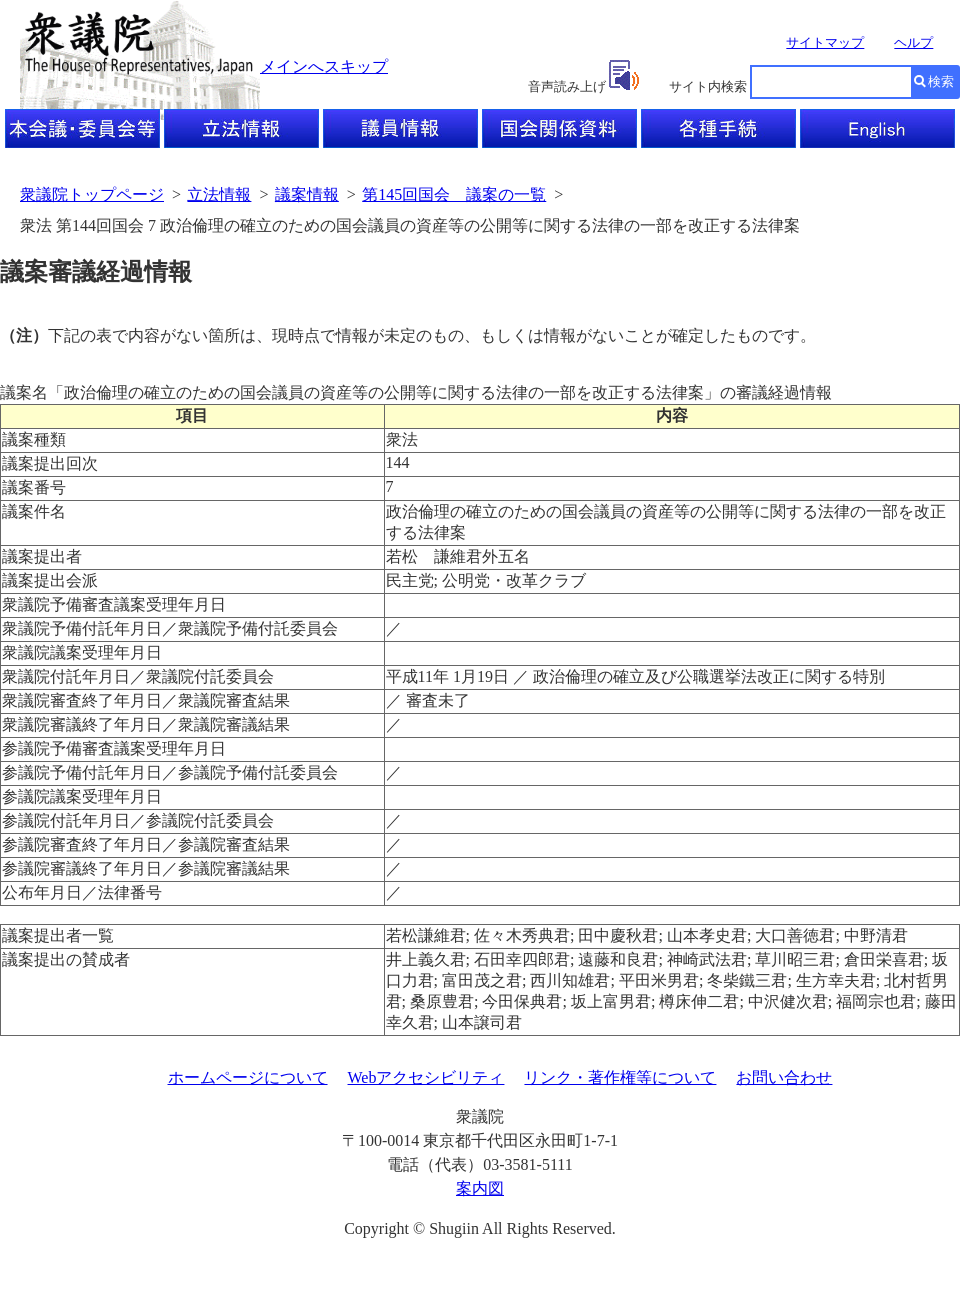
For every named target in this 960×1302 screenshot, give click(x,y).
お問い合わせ (784, 1077)
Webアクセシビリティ (426, 1077)
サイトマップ (825, 42)
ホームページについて (248, 1077)
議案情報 (307, 194)
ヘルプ (913, 42)
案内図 (480, 1188)
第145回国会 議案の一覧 (454, 194)
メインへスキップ (324, 66)
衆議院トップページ (92, 194)
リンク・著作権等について (620, 1077)
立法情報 (219, 194)
